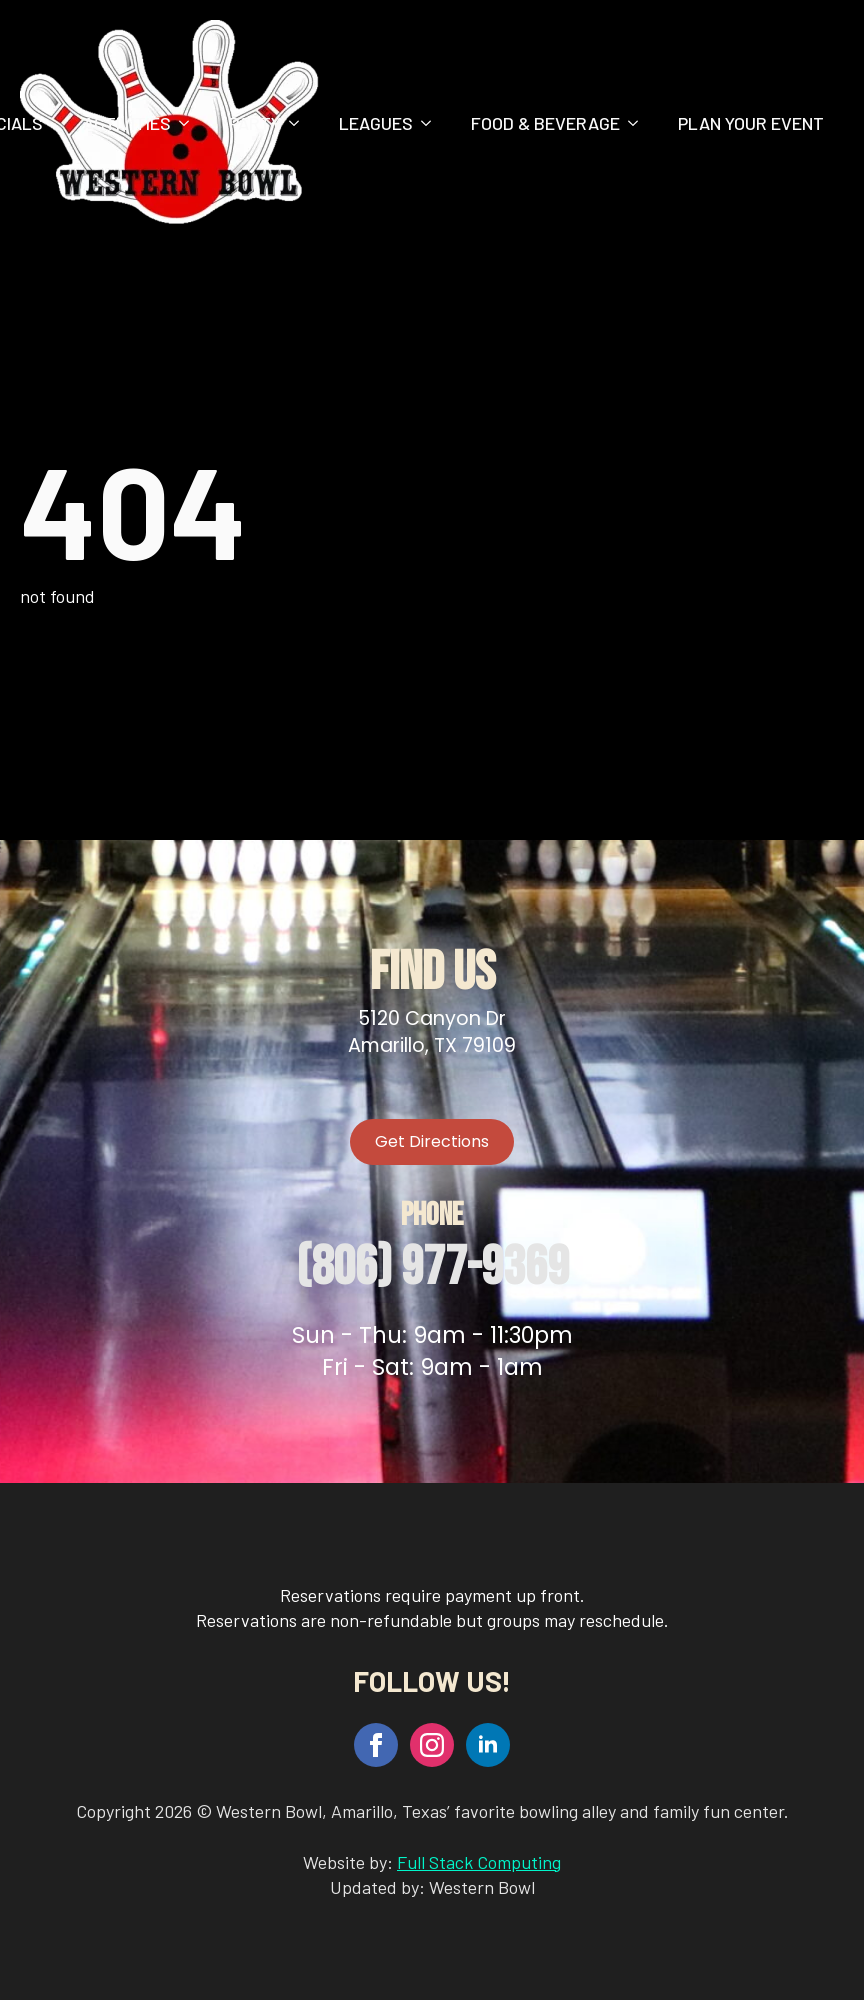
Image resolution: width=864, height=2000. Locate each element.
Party (255, 123)
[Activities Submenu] (190, 123)
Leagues (376, 123)
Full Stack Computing (479, 1862)
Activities (127, 123)
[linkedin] (488, 1745)
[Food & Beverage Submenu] (639, 123)
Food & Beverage (545, 123)
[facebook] (376, 1745)
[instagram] (432, 1745)
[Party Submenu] (300, 123)
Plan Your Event (751, 123)
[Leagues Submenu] (432, 123)
